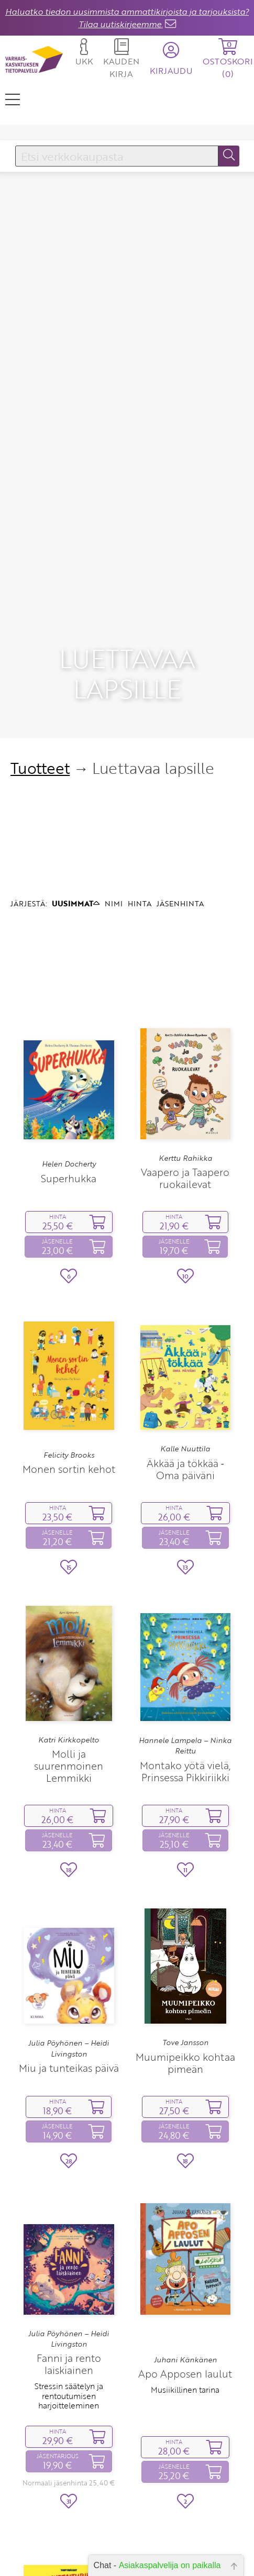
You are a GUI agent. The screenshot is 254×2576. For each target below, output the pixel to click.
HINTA (139, 747)
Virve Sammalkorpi (69, 2539)
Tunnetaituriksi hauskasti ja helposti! (68, 2559)
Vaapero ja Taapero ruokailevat (185, 1023)
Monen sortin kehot (69, 1313)
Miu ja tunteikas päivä (69, 1913)
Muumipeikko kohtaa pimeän (185, 1907)
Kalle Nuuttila (185, 1293)
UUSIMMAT (76, 747)
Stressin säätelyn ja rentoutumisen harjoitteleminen (69, 2240)
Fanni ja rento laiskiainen (69, 2209)
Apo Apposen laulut (185, 2218)
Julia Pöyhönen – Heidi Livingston (68, 1893)
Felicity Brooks (68, 1299)
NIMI (114, 747)
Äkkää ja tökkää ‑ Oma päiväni (185, 1314)
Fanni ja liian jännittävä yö (185, 2549)
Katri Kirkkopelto (68, 1584)
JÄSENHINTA (180, 747)
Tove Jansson (185, 1887)
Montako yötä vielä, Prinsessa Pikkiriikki (185, 1616)
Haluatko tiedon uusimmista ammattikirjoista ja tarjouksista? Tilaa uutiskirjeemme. (127, 17)
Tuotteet (40, 612)
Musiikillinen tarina (185, 2234)
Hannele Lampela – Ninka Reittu (185, 1590)
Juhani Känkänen (185, 2204)
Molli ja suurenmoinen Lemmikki (68, 1610)
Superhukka (68, 1023)
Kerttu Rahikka (185, 1002)
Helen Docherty (69, 1009)
